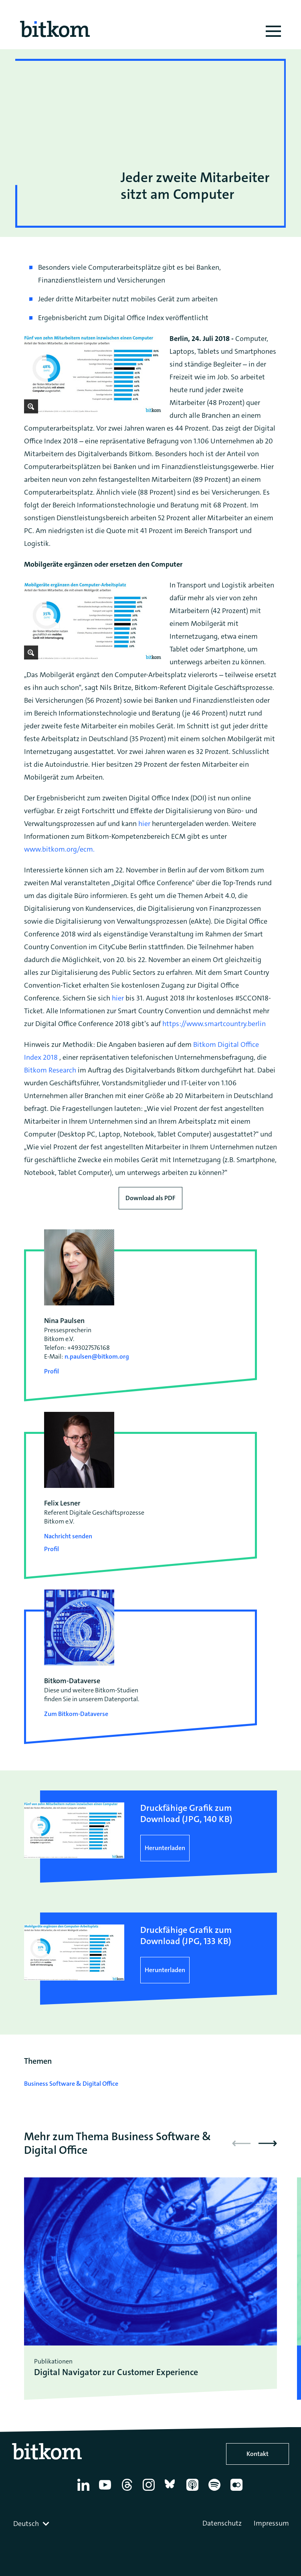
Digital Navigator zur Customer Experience (116, 2372)
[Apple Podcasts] (193, 2491)
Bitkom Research (50, 1070)
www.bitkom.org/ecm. (59, 849)
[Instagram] (150, 2491)
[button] (268, 2143)
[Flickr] (237, 2491)
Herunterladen (165, 1848)
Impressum (271, 2523)
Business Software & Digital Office (71, 2083)
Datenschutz (222, 2523)
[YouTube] (106, 2491)
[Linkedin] (84, 2491)
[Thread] (128, 2491)
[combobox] (32, 2523)
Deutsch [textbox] (26, 2523)
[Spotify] (215, 2491)
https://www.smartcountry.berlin (214, 1023)
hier (144, 823)
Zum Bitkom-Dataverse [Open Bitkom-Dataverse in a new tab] (76, 1714)
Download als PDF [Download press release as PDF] (150, 1198)
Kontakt (257, 2454)
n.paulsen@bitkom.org (97, 1356)
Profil (51, 1371)
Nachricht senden (68, 1536)
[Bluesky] (172, 2491)
